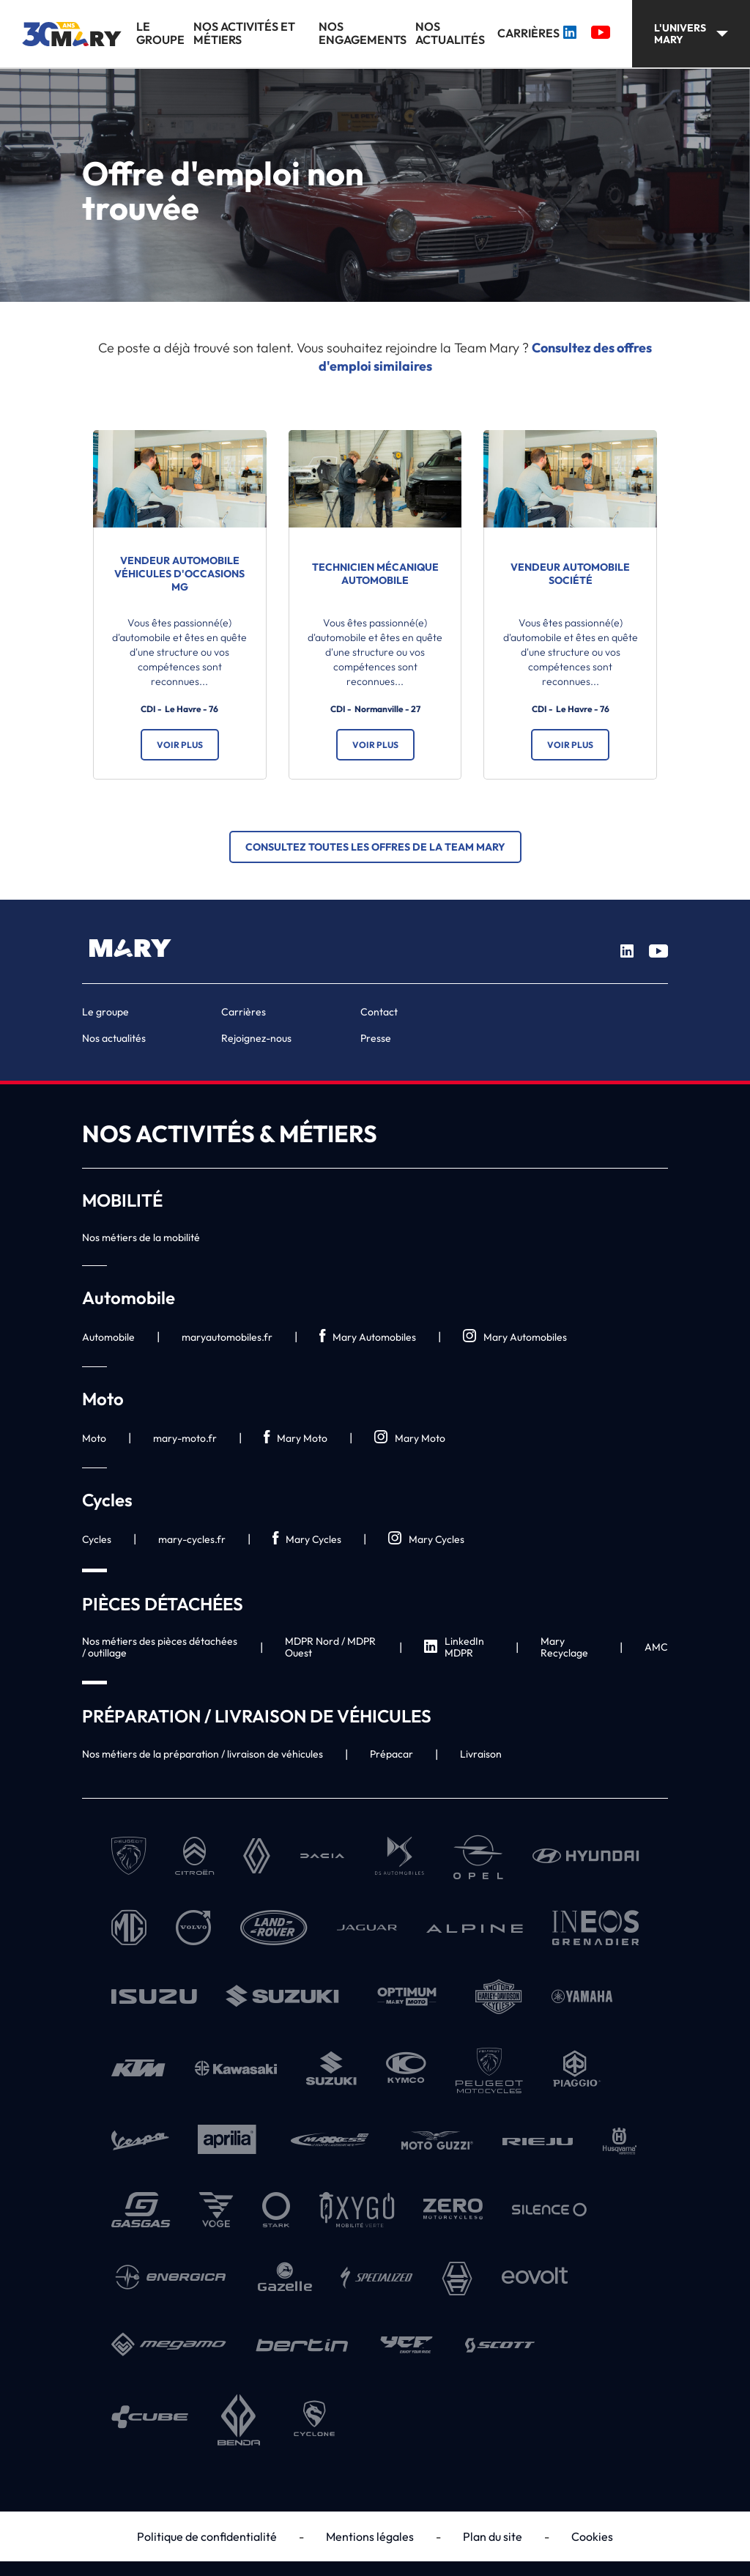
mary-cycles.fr (192, 1539)
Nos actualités (450, 33)
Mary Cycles (306, 1539)
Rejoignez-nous (256, 1038)
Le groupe (160, 33)
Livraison (481, 1754)
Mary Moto (295, 1438)
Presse (375, 1038)
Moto (94, 1438)
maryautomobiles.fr (227, 1337)
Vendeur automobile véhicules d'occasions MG (179, 573)
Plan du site (492, 2536)
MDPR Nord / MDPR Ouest (330, 1647)
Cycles (96, 1539)
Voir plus (180, 744)
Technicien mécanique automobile (375, 573)
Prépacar (391, 1754)
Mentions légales (370, 2536)
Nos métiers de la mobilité (141, 1237)
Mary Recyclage (564, 1647)
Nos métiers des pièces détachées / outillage (159, 1647)
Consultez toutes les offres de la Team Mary (375, 847)
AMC (656, 1647)
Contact (379, 1012)
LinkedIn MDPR (454, 1647)
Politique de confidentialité (207, 2536)
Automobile (108, 1337)
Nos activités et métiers (244, 33)
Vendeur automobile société (570, 573)
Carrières (528, 33)
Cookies (592, 2536)
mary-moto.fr (185, 1438)
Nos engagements (362, 33)
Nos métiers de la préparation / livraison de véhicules (202, 1754)
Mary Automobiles (367, 1336)
